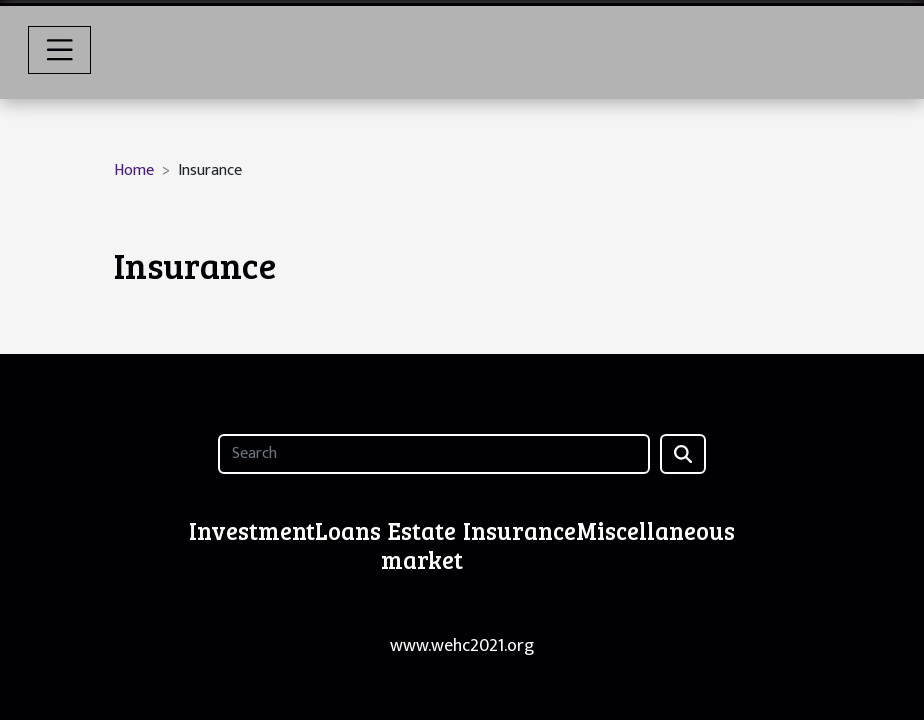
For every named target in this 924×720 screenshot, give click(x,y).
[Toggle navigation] (60, 50)
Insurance (519, 530)
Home (134, 170)
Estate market (422, 545)
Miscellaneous (655, 530)
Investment (252, 530)
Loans (348, 530)
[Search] (433, 454)
